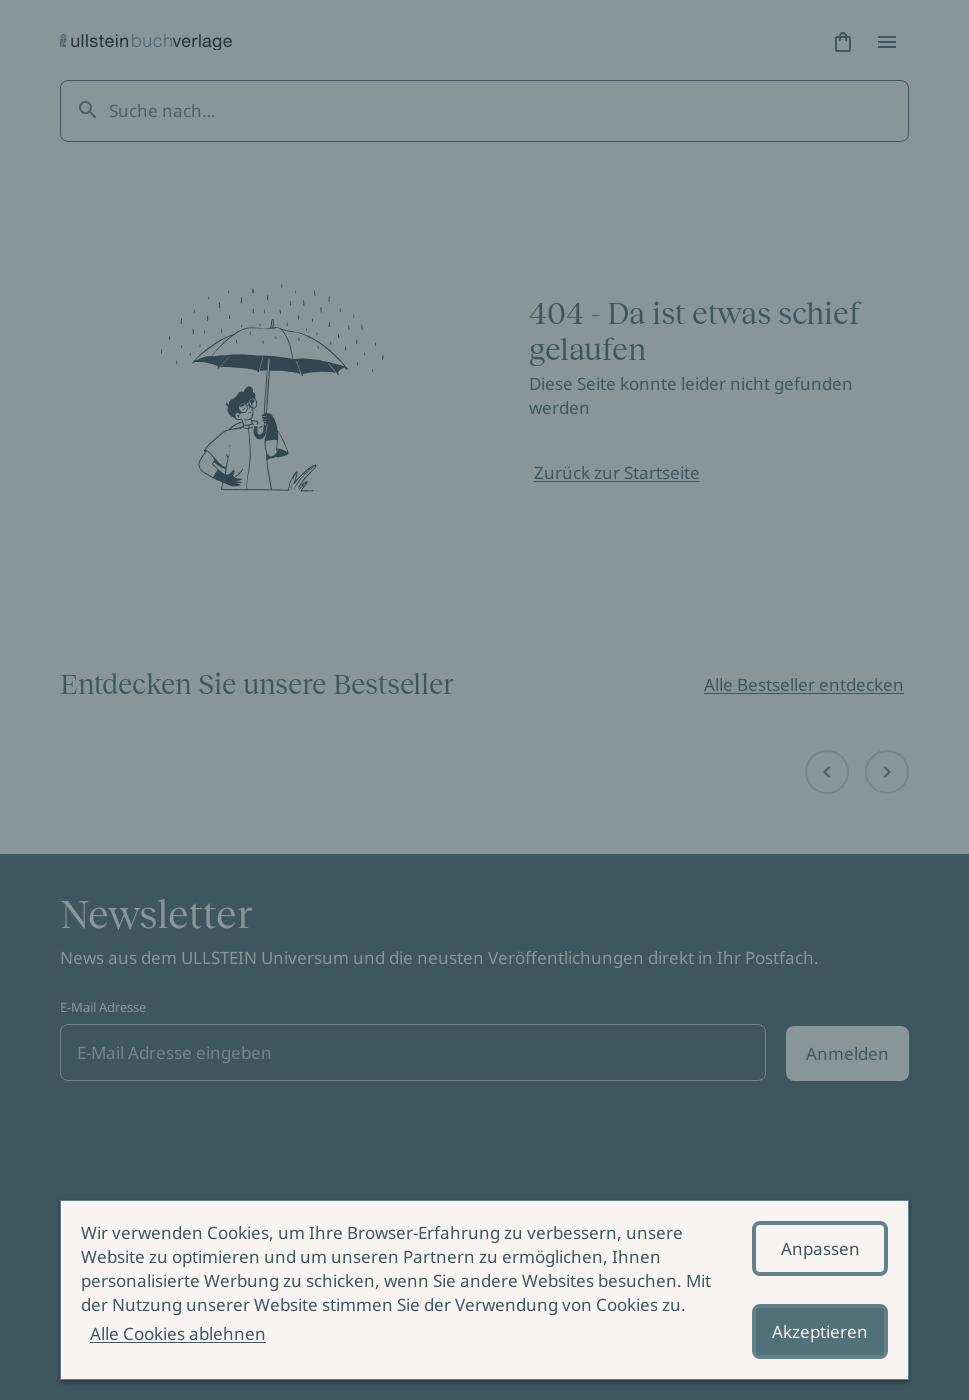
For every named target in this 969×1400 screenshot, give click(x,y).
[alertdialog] (484, 1290)
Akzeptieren (820, 1331)
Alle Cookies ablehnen (178, 1333)
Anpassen (820, 1248)
